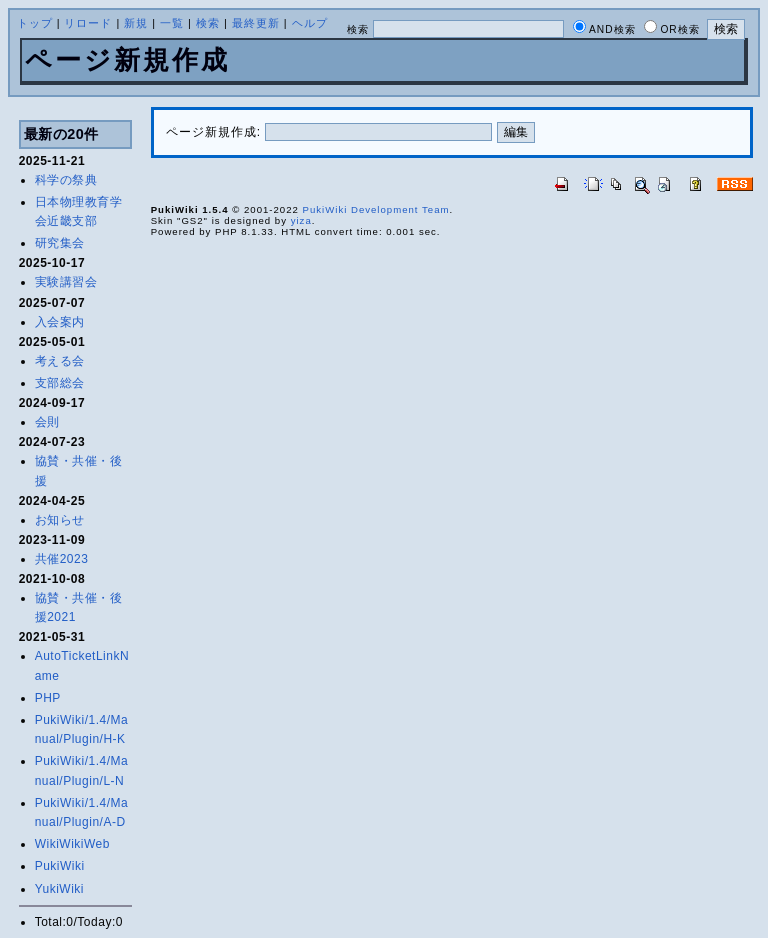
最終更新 (256, 23)
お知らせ (60, 520)
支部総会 (60, 383)
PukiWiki (60, 866)
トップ (35, 23)
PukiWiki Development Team (376, 209)
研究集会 (60, 243)
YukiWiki (59, 889)
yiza (301, 220)
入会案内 (60, 322)
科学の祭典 (66, 180)
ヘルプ (310, 23)
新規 (136, 23)
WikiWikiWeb (72, 844)
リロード (88, 23)
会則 (47, 422)
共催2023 (62, 559)
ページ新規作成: (213, 132)
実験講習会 (66, 282)
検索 (208, 23)
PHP (48, 698)
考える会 (60, 361)
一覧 (172, 23)
